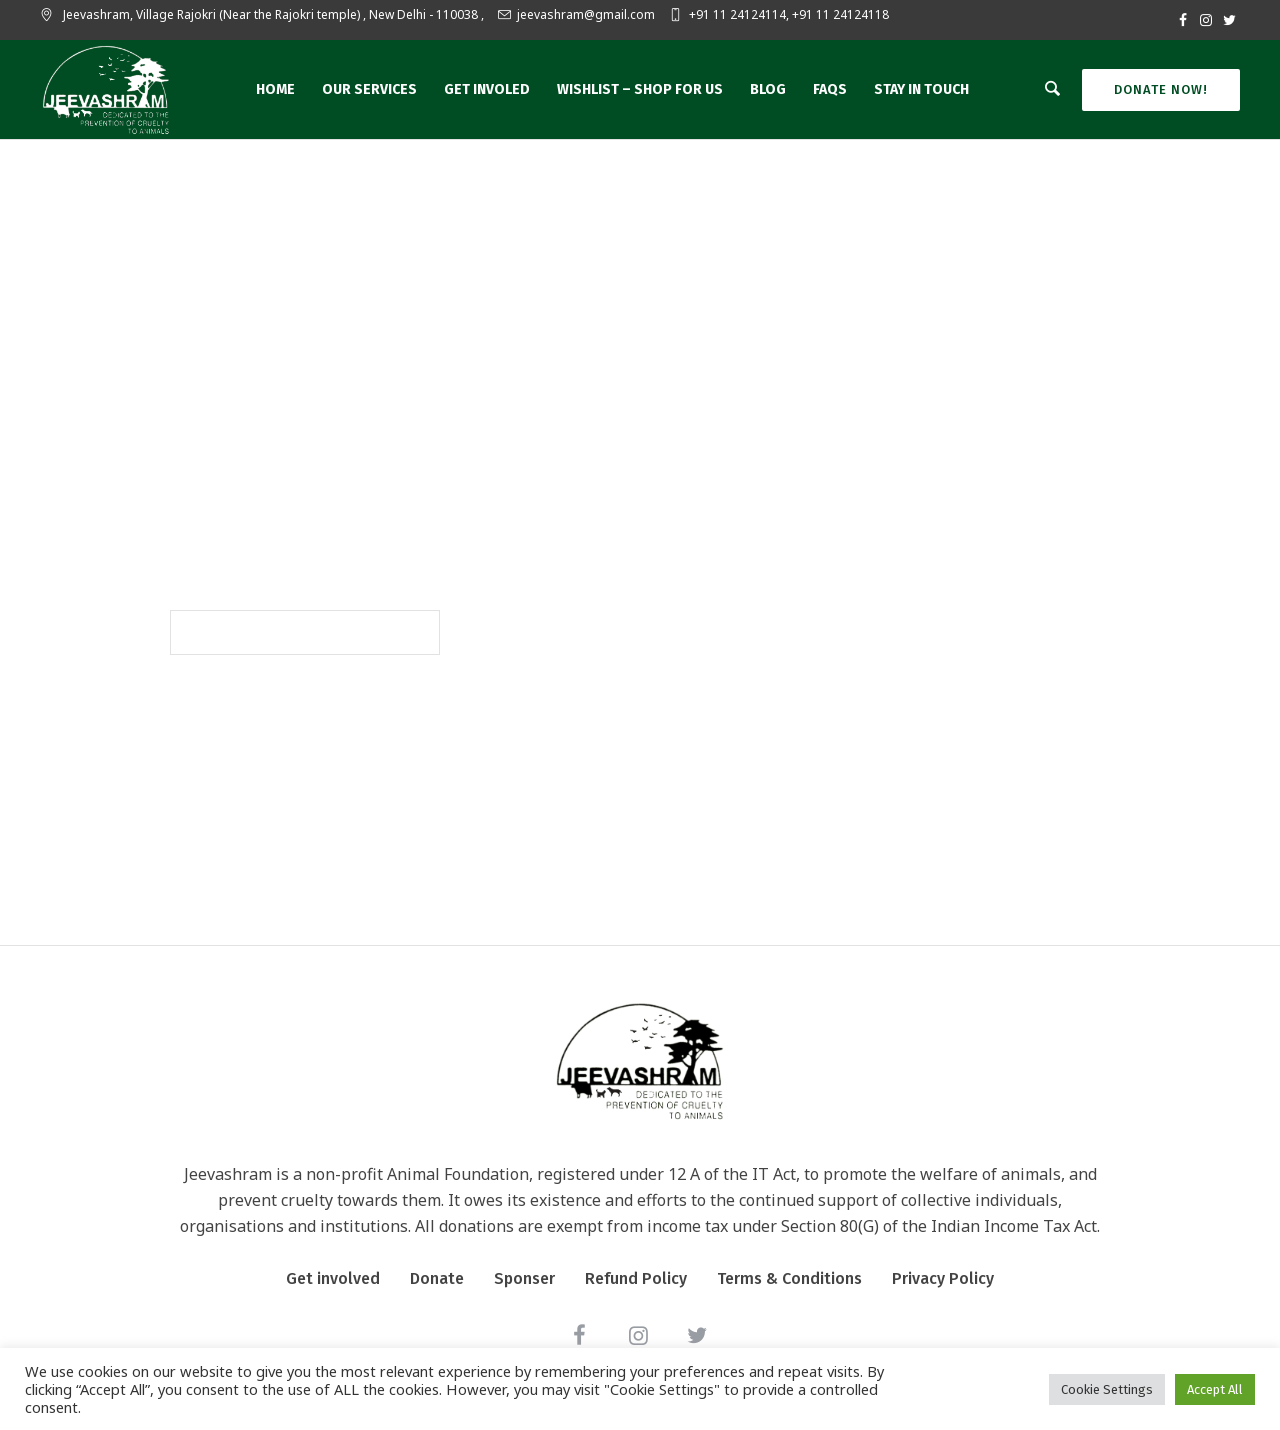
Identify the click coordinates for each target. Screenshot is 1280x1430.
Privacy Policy (943, 1278)
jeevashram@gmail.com (586, 14)
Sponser (524, 1278)
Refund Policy (636, 1278)
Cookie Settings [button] (1107, 1389)
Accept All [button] (1215, 1389)
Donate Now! (1161, 89)
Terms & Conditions (789, 1278)
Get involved (333, 1278)
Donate (437, 1278)
